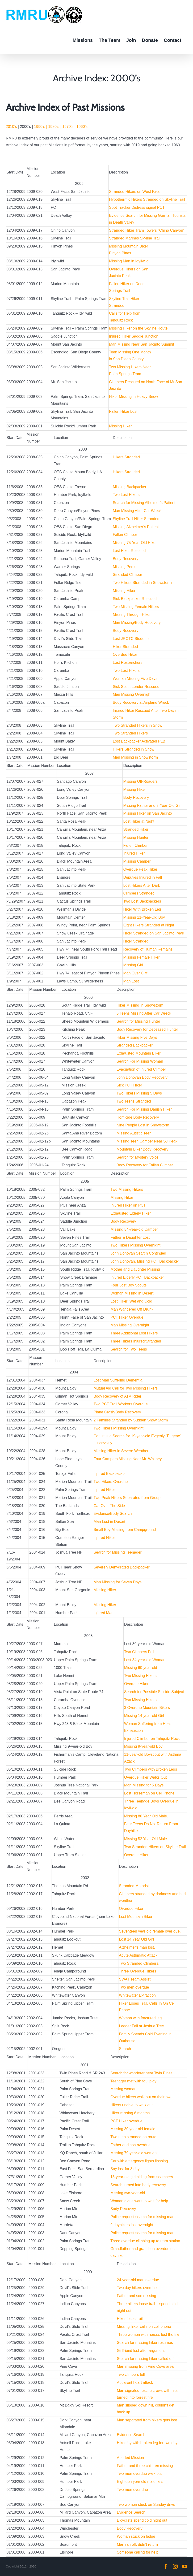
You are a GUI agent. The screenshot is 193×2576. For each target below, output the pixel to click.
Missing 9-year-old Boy (143, 1746)
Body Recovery (125, 559)
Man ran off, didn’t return (137, 2544)
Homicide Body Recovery (138, 1117)
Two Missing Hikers (126, 1189)
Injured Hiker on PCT (128, 1205)
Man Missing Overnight (129, 1325)
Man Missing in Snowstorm (135, 757)
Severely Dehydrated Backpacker (121, 1567)
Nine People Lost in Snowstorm (143, 1125)
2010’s (11, 127)
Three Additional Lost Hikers (134, 1333)
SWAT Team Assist (135, 1979)
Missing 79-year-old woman (133, 2153)
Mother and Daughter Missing (135, 1269)
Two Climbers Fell (139, 1652)
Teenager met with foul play (133, 2081)
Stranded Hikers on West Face (134, 192)
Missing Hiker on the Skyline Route (138, 328)
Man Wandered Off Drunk (131, 1309)
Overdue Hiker (125, 654)
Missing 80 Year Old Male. (146, 1816)
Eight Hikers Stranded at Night (148, 925)
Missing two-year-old (127, 2193)
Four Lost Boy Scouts (128, 1285)
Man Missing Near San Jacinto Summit (141, 344)
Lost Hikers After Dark (141, 885)
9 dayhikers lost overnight (131, 2225)
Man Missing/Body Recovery (137, 623)
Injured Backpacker (109, 1474)
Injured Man (103, 1613)
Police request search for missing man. (143, 2233)
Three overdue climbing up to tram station (145, 2241)
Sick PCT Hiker (129, 1085)
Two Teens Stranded (134, 1101)
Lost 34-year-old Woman (144, 1660)
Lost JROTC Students (131, 639)
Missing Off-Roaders (140, 781)
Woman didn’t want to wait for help (139, 2201)
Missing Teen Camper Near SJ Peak (147, 1141)
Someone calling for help (137, 2552)
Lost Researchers (127, 662)
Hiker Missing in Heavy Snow (133, 397)
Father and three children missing (145, 2466)
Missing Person (125, 567)
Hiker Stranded (125, 647)
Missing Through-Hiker (132, 615)
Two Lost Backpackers (142, 901)
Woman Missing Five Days (135, 679)
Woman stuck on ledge (136, 2536)
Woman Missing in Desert (131, 1293)
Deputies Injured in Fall (142, 877)
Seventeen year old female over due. (150, 1931)
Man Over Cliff (135, 973)
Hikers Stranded (126, 457)
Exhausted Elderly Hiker (130, 1213)
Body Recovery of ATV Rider (117, 1396)
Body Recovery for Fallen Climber (145, 1165)
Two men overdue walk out (139, 2474)
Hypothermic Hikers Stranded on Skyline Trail (147, 199)
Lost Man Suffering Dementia (117, 1380)
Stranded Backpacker (135, 1045)
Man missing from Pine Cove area (145, 2366)
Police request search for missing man (142, 2217)
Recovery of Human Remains (147, 949)
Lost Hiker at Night (138, 821)
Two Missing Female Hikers (136, 607)
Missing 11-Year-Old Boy (144, 917)
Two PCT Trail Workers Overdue (120, 1404)
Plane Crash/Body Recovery (117, 1412)
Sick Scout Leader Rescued (136, 687)
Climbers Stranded (139, 893)
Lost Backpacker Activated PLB (139, 741)
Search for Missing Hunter (138, 1021)
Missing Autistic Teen (134, 1133)
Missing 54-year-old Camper (134, 1229)
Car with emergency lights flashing (139, 2161)
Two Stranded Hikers (130, 733)
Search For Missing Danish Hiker (144, 1109)
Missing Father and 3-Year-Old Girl (152, 806)
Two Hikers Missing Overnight (135, 1245)
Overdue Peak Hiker (140, 869)
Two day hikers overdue (137, 2288)
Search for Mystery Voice (138, 1157)
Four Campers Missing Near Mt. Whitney (127, 1459)
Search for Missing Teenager (117, 1552)
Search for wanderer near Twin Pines (141, 2073)
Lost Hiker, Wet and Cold (131, 1301)
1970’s (67, 127)
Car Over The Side (109, 1506)
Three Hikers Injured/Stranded (135, 1341)
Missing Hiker (120, 426)
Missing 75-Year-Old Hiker (135, 543)
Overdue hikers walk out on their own (141, 2097)
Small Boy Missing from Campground (124, 1530)
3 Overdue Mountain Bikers (147, 1708)
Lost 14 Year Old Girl (136, 1939)
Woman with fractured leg (140, 2018)
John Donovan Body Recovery (142, 1077)
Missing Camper (137, 861)
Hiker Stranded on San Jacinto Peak (153, 933)
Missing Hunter (135, 837)
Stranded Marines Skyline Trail (134, 238)
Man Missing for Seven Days (117, 1582)
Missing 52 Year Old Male (145, 1839)
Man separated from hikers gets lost (147, 2420)
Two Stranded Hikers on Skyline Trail (155, 1847)
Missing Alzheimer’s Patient (136, 527)
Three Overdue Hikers (137, 1971)
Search (125, 2049)
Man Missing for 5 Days (144, 1785)
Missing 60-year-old (140, 1668)
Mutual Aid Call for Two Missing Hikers (125, 1388)
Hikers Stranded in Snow (133, 749)
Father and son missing (136, 2296)
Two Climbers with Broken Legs (150, 1769)
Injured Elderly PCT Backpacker (137, 1277)
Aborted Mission (130, 2458)
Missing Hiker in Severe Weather (120, 1451)
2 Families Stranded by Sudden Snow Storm (130, 1420)
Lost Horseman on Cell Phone (149, 1793)
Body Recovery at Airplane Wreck (141, 702)
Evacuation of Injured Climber (141, 1069)
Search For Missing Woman (140, 1061)
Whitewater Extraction (137, 1995)
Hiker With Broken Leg (142, 909)
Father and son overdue (130, 2145)
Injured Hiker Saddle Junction (133, 336)
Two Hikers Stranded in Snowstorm (142, 583)
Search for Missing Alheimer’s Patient (144, 503)
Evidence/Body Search (112, 1514)
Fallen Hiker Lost (123, 411)
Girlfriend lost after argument (141, 2351)
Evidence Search (131, 2435)
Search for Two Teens (128, 1349)
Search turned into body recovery (138, 2185)
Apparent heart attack (135, 2383)
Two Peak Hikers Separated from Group (126, 1498)
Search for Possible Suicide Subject (154, 1692)
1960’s (82, 127)
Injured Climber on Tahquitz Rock (152, 1739)
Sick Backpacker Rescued (135, 599)
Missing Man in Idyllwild (128, 261)
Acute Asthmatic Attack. (138, 1955)
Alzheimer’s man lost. (137, 1947)
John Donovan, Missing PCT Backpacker (144, 1261)
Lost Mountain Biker (135, 1917)
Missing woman (123, 2089)
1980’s (53, 127)
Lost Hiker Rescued (129, 551)
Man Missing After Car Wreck (137, 511)
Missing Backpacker (129, 487)
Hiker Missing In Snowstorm (140, 1005)
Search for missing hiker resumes (145, 2343)
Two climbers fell (131, 2374)
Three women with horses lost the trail (148, 2335)
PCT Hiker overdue (126, 2121)
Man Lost (131, 981)
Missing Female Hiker (141, 957)
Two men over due (132, 2490)
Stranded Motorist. (134, 1886)
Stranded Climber (127, 575)
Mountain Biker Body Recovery (142, 1149)
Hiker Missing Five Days (137, 1037)
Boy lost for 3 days (126, 2169)
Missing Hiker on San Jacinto (147, 813)
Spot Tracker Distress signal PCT (137, 207)
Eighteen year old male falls (140, 2482)
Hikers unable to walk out (131, 2105)
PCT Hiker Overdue (126, 1317)
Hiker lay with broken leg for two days (148, 2443)
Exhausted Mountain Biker (139, 1053)
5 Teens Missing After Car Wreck (144, 1013)
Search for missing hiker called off (145, 2359)
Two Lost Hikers (126, 495)
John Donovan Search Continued (138, 1253)
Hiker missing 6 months (130, 2113)
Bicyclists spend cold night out (142, 2520)
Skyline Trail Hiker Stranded (136, 519)
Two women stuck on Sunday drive (146, 2504)
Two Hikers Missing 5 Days (139, 1093)
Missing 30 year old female (132, 2129)
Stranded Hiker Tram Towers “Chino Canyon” (146, 230)
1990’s (39, 127)
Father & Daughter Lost (130, 1237)
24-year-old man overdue (138, 2280)
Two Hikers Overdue (110, 1482)
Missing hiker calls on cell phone (144, 2326)
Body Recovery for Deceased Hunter (147, 1029)
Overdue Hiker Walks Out (145, 1777)
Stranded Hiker (135, 829)
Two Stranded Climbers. (139, 1963)
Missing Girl (133, 965)
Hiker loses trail (130, 2319)
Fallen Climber (125, 535)
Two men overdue (134, 1987)
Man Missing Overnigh (131, 694)
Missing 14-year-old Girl (144, 1716)
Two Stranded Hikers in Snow (137, 725)
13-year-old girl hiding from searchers (141, 2177)
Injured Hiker (134, 853)
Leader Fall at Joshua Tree (141, 2026)
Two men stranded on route (133, 2137)
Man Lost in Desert (109, 1522)
